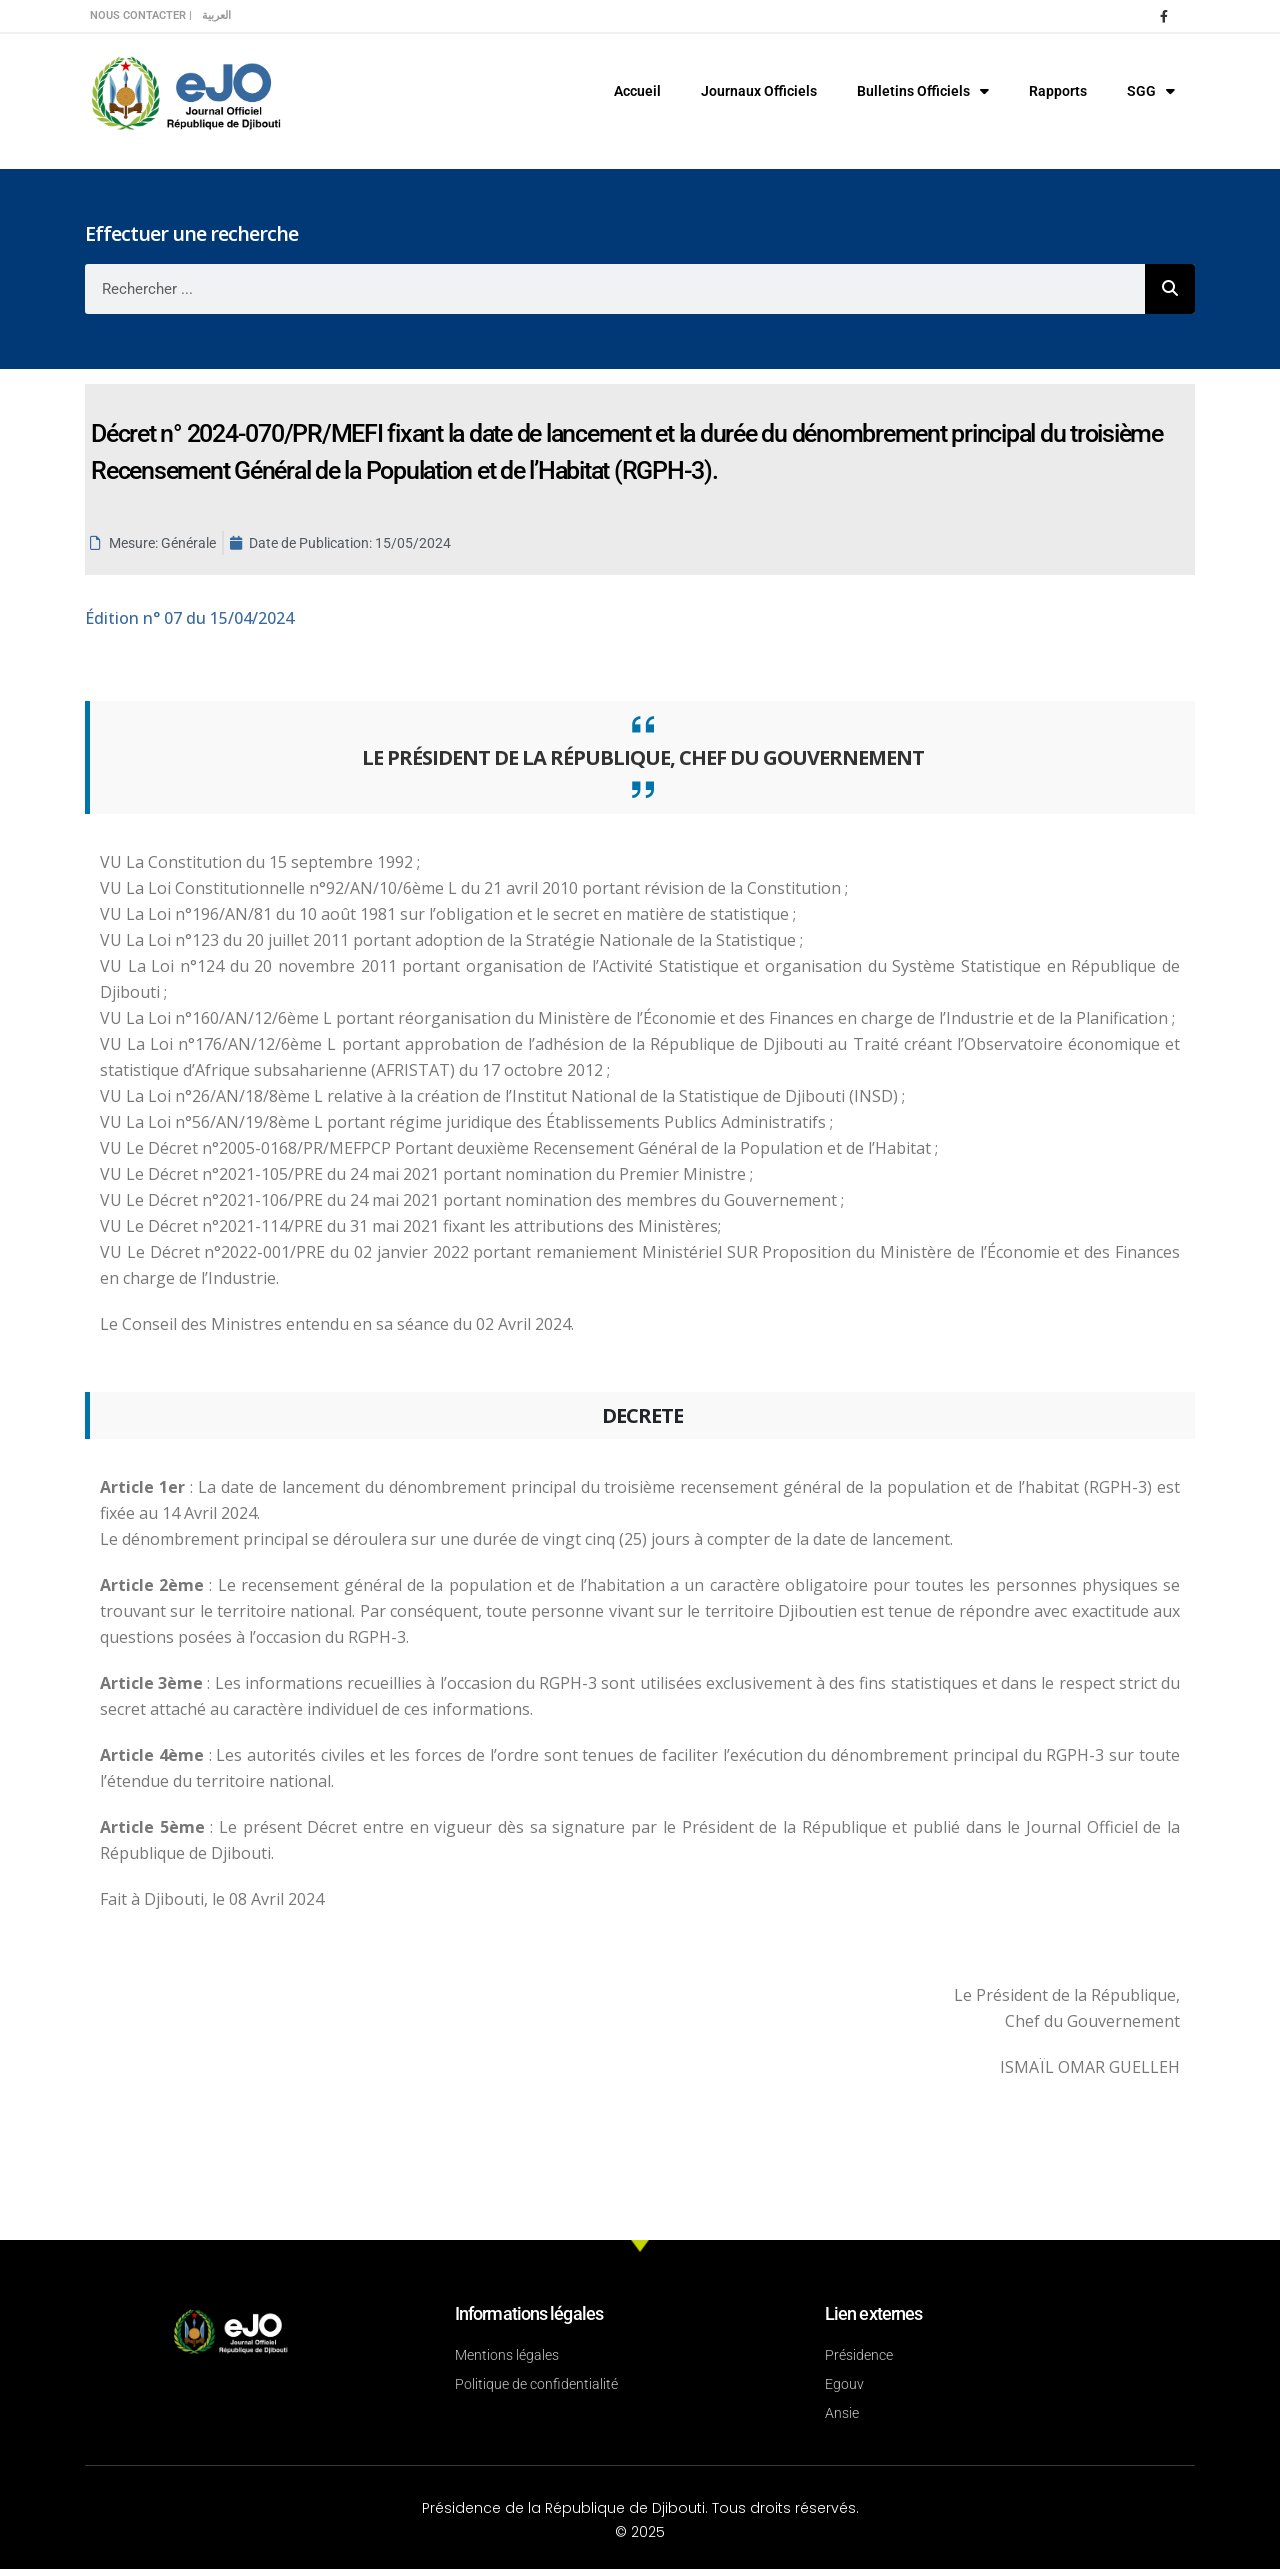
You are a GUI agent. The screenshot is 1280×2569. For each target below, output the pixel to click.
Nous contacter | (141, 15)
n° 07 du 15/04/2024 (189, 618)
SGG (1151, 91)
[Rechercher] (1170, 289)
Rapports (1058, 91)
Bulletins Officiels (923, 91)
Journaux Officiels (759, 91)
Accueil (637, 91)
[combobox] (615, 289)
